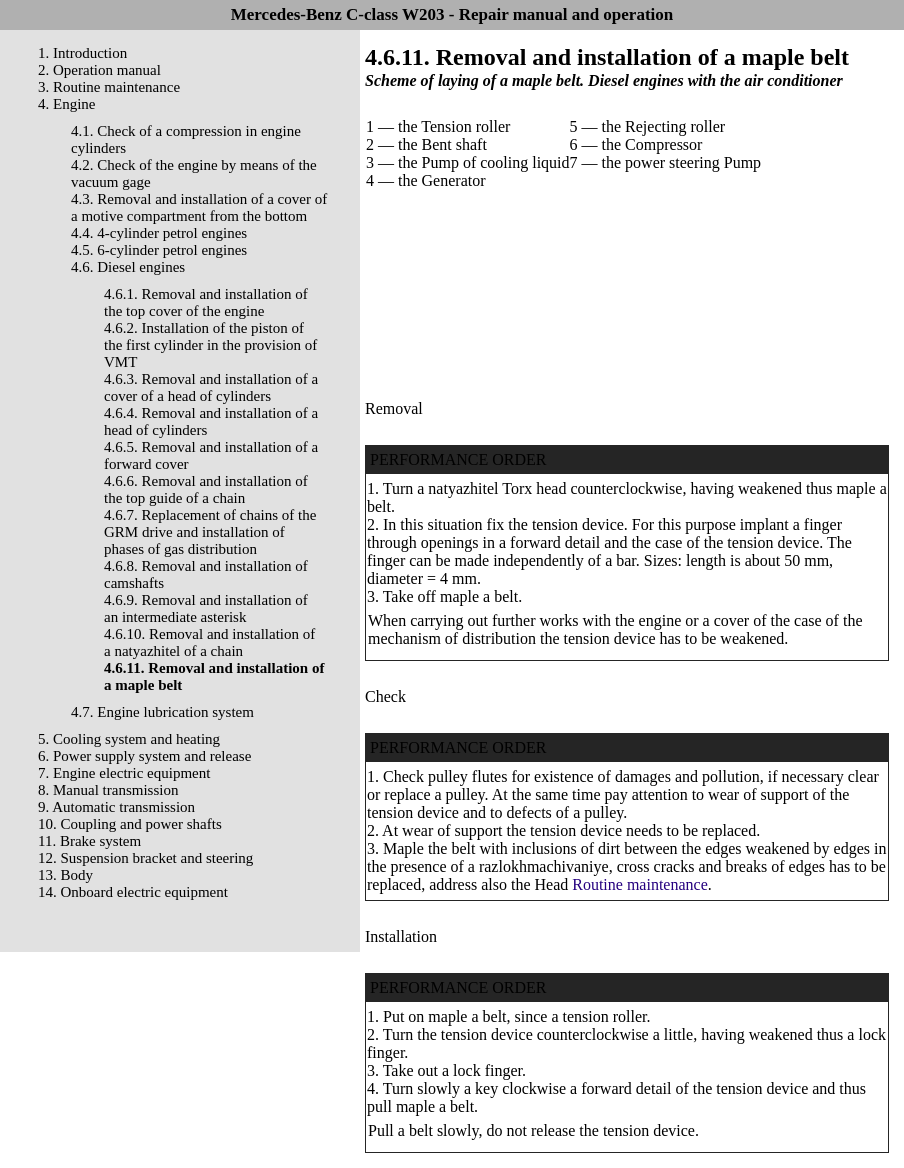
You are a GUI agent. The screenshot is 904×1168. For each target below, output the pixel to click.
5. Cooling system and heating (129, 739)
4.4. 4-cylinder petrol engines (159, 233)
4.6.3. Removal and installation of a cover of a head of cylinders (211, 387)
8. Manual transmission (108, 790)
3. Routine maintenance (109, 87)
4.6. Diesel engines (128, 267)
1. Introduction (82, 53)
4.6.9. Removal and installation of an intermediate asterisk (206, 608)
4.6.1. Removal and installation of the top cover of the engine (206, 302)
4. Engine (67, 104)
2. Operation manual (99, 70)
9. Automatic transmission (116, 807)
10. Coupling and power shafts (130, 824)
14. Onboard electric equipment (133, 892)
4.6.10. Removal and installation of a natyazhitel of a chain (209, 642)
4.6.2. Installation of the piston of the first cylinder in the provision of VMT (210, 345)
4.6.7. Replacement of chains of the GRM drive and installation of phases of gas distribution (210, 532)
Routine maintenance (640, 884)
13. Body (65, 875)
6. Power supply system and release (144, 756)
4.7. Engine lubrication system (162, 712)
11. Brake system (89, 841)
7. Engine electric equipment (124, 773)
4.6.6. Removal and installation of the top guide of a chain (206, 489)
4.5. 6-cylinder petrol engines (159, 250)
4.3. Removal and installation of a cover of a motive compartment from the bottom (199, 207)
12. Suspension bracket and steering (145, 858)
